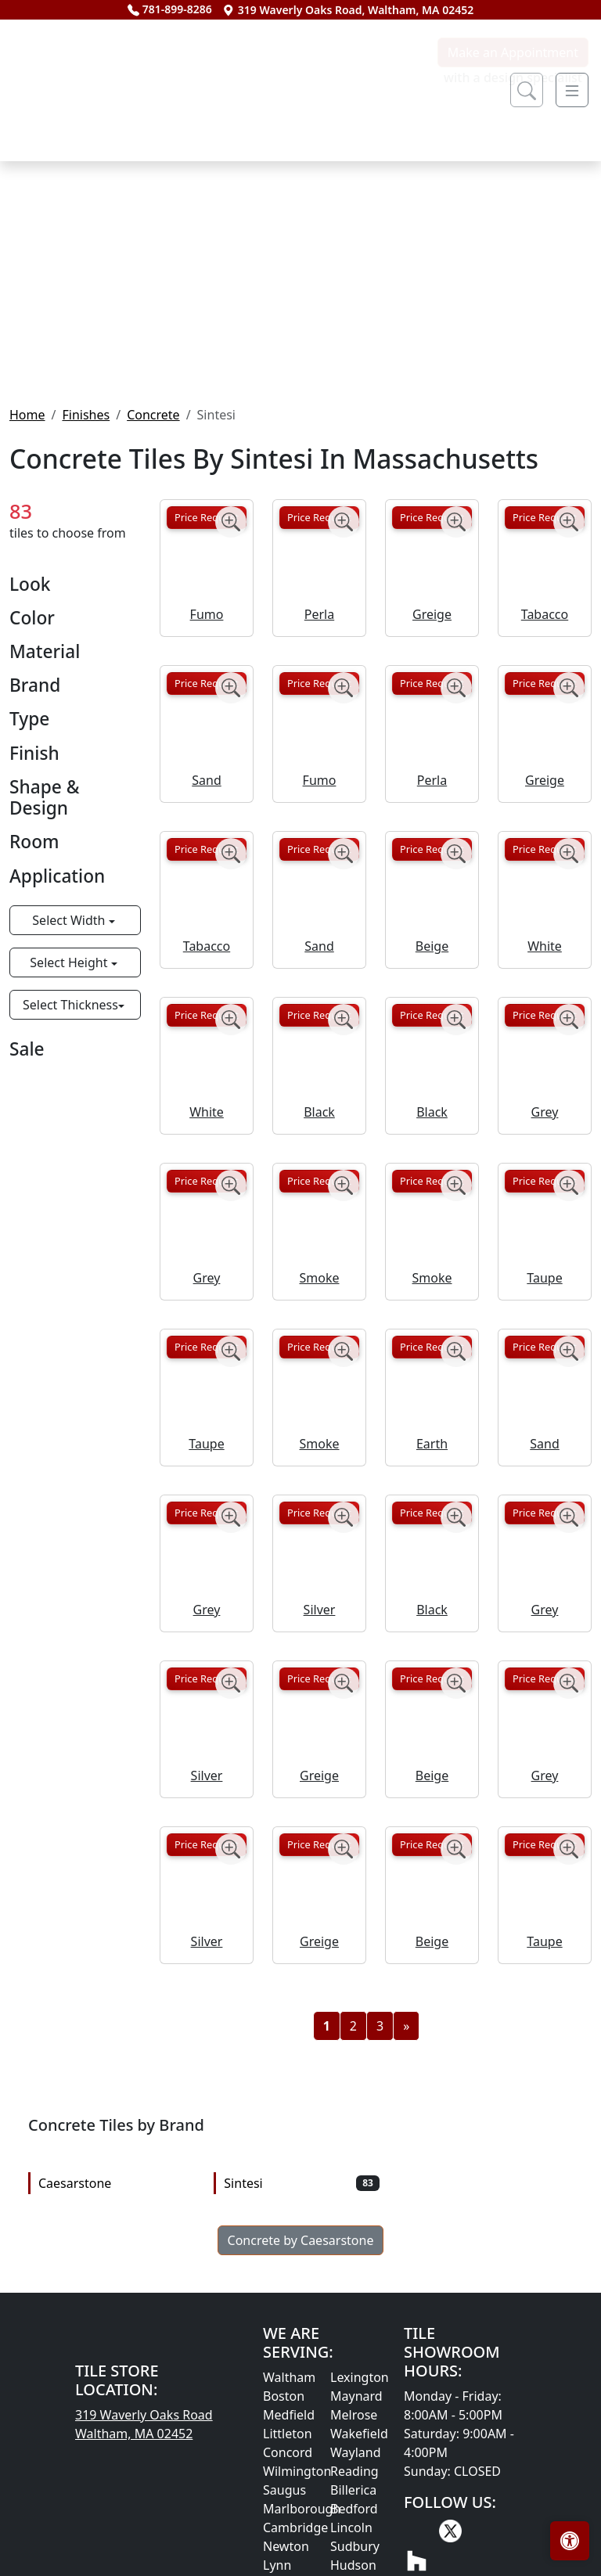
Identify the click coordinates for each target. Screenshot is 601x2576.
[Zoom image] (231, 683)
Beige (432, 1107)
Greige (432, 775)
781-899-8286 (170, 9)
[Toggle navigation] (572, 90)
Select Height (70, 1122)
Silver (320, 1770)
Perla (319, 775)
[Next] (406, 2187)
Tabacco (544, 775)
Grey (545, 1273)
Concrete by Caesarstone (301, 2401)
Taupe (544, 1439)
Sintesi (301, 2344)
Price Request (207, 678)
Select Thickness (70, 1165)
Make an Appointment (513, 213)
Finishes (86, 575)
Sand (206, 941)
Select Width (70, 1080)
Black (319, 1273)
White (544, 1107)
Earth (432, 1605)
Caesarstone (115, 2344)
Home (27, 575)
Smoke (320, 1439)
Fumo (207, 775)
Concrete (153, 575)
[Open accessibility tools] (569, 2540)
